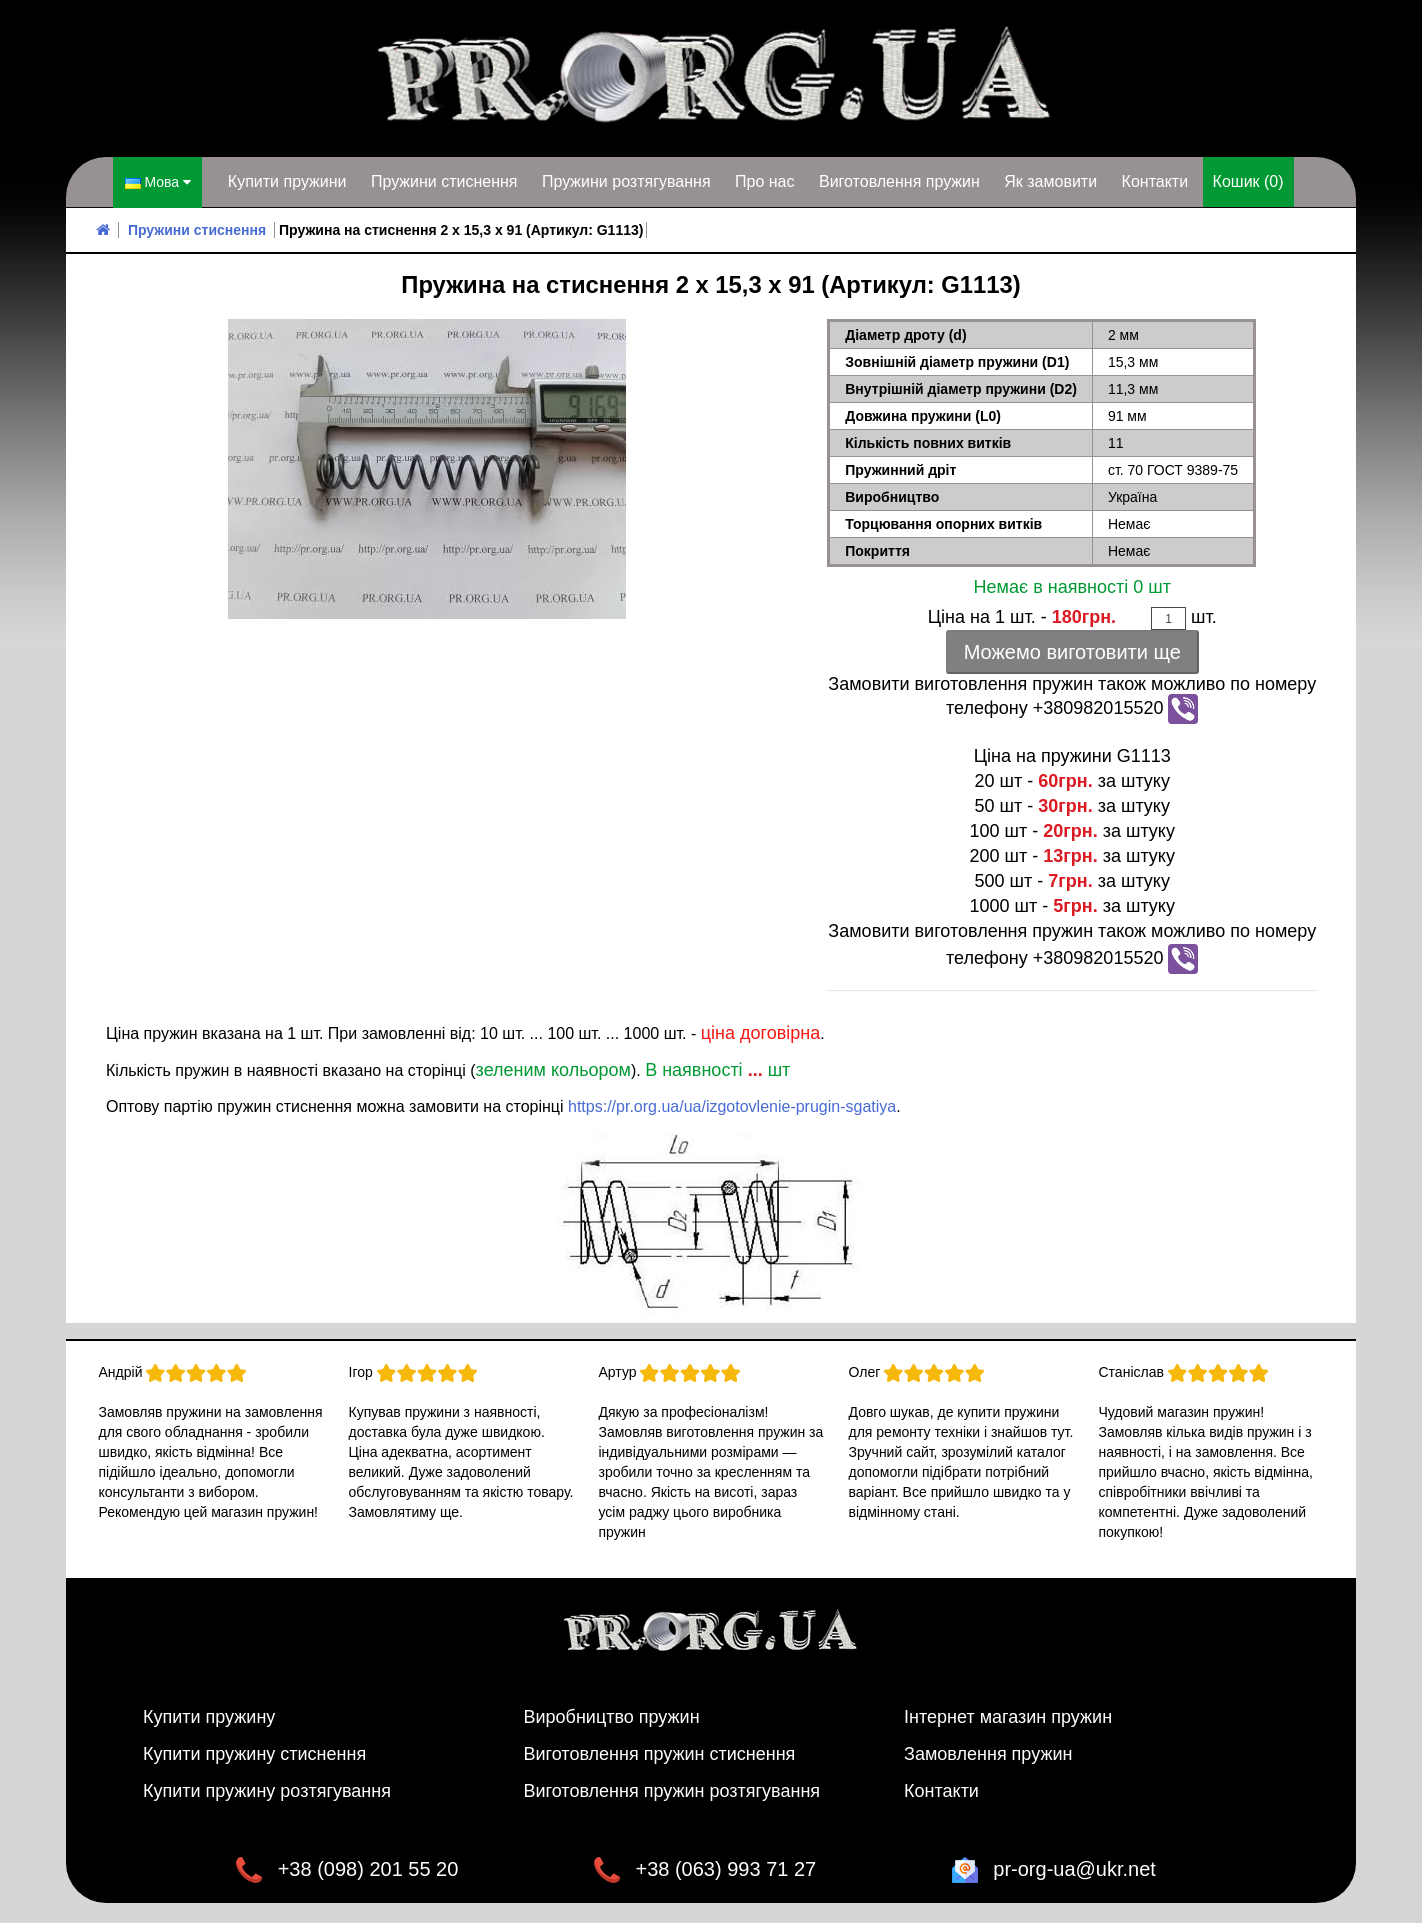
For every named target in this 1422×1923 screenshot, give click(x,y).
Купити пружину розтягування (267, 1791)
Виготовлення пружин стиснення (660, 1754)
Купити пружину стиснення (254, 1754)
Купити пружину (209, 1717)
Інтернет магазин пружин (1008, 1717)
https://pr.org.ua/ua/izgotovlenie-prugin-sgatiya (732, 1106)
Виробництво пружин (612, 1717)
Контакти (1155, 181)
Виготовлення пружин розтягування (672, 1791)
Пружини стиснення (444, 181)
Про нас (764, 181)
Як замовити (1050, 181)
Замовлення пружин (988, 1754)
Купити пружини (287, 181)
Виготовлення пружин (899, 181)
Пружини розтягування (626, 181)
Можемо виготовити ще (1072, 652)
